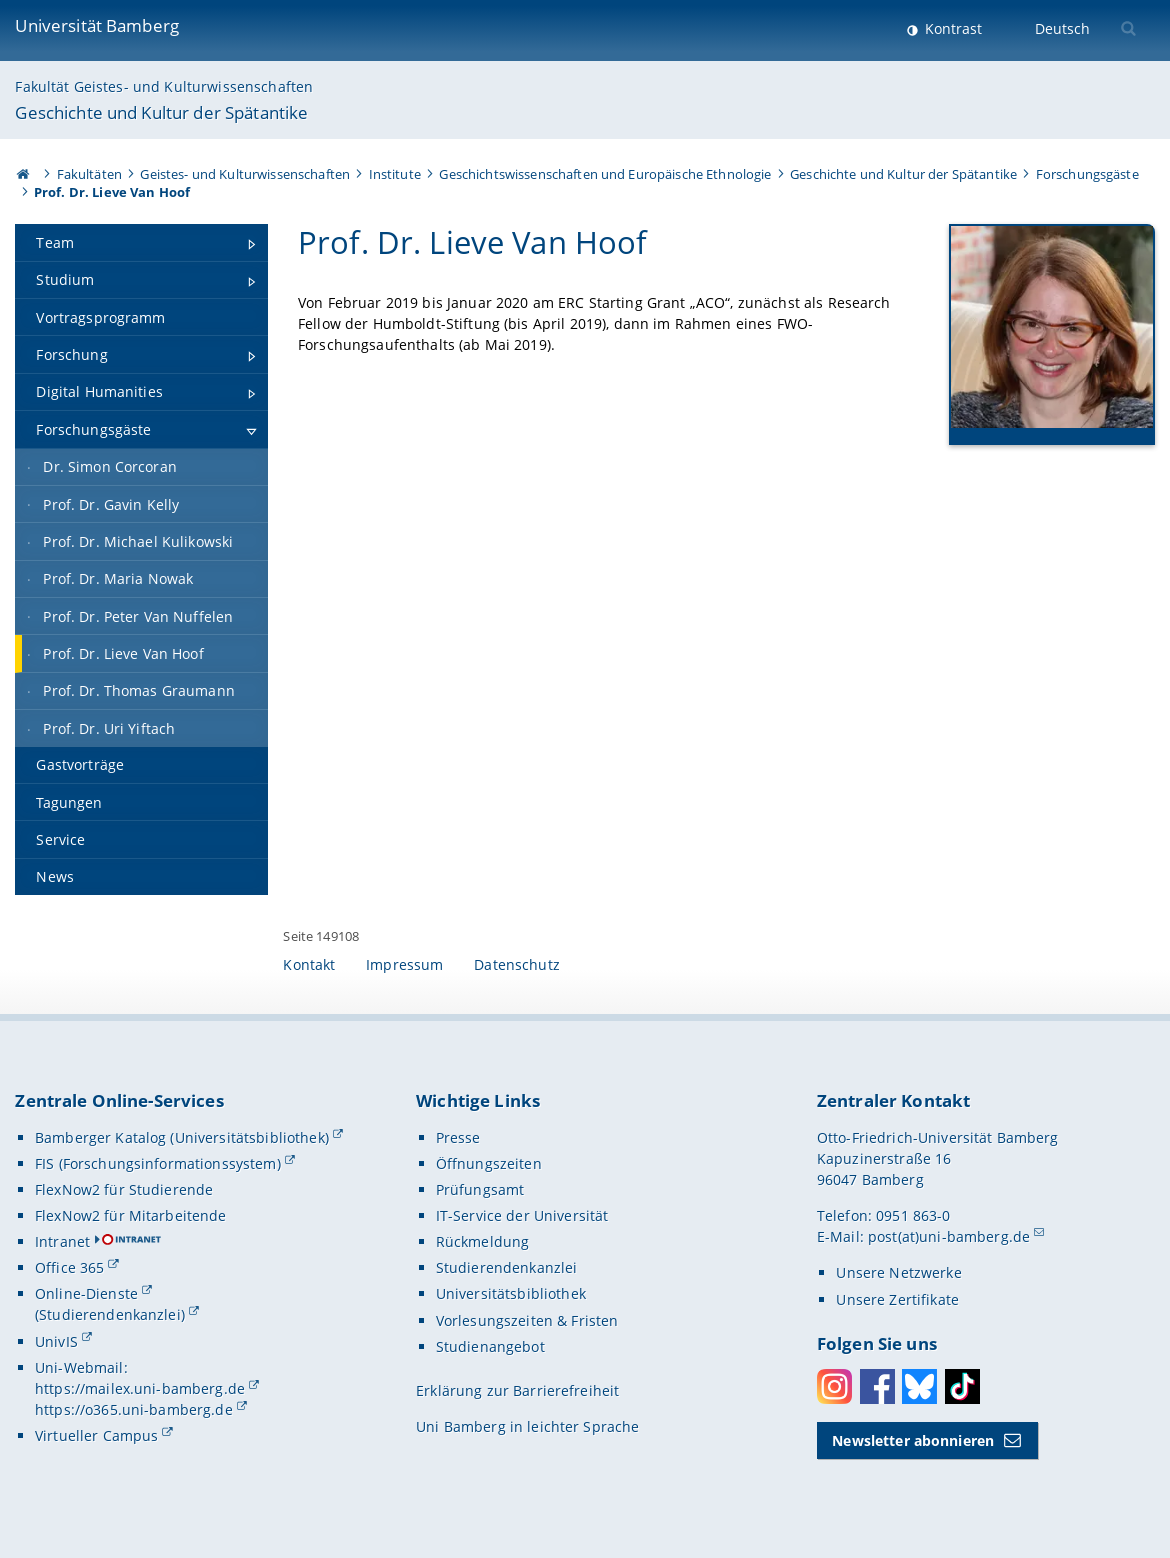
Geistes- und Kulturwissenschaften (245, 174)
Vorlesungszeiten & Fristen (527, 1320)
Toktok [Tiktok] (962, 1386)
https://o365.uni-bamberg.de (134, 1409)
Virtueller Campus (96, 1435)
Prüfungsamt (480, 1189)
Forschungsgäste (1087, 174)
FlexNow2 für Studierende (124, 1189)
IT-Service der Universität (522, 1215)
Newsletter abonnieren (913, 1440)
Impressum (404, 964)
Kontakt (309, 964)
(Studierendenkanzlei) (110, 1314)
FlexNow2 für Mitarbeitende (131, 1215)
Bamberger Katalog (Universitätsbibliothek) (182, 1137)
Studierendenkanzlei (507, 1267)
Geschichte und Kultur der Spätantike (161, 112)
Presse (458, 1137)
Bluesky (919, 1386)
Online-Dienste (86, 1293)
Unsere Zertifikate (897, 1299)
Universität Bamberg (97, 25)
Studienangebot (490, 1346)
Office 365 (69, 1267)
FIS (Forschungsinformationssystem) (158, 1163)
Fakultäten (89, 174)
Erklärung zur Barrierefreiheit (517, 1390)
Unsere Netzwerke (898, 1272)
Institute (395, 174)
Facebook (877, 1386)
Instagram (834, 1386)
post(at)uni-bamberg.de (949, 1236)
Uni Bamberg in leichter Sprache (527, 1426)
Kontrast (951, 28)
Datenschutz (517, 964)
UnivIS (56, 1341)
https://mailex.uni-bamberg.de (140, 1388)
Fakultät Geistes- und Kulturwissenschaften (164, 86)
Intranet (62, 1241)
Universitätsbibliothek (511, 1293)
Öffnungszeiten (489, 1163)
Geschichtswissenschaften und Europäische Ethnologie (605, 174)
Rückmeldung (483, 1241)
